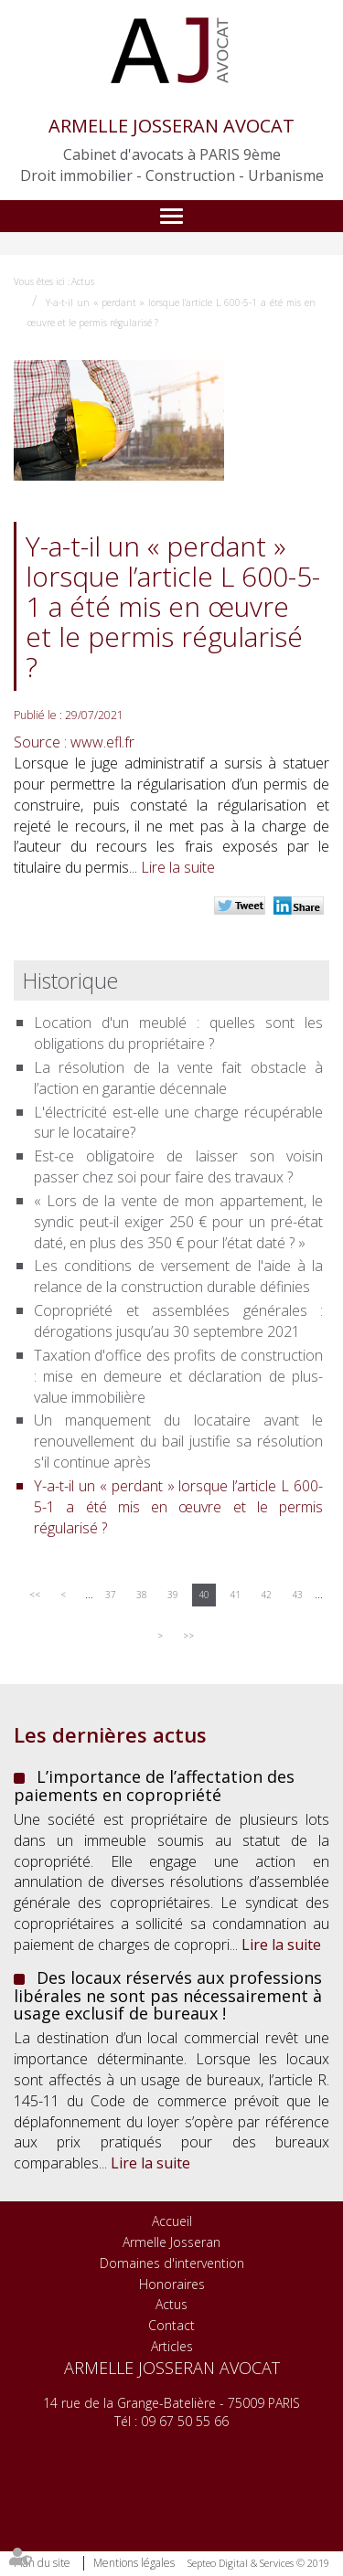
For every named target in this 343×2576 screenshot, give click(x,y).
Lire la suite (178, 867)
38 (141, 1594)
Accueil (172, 2221)
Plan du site (42, 2563)
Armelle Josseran (171, 2242)
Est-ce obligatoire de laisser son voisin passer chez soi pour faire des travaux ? (178, 1166)
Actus (82, 281)
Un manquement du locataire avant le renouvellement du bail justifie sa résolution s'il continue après (178, 1441)
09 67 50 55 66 (185, 2421)
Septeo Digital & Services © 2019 (258, 2563)
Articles (172, 2346)
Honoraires (172, 2284)
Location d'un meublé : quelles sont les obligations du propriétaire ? (178, 1033)
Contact (171, 2325)
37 (110, 1594)
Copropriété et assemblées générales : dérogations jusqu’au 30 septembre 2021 (178, 1320)
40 (203, 1594)
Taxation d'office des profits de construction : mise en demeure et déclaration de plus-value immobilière (178, 1376)
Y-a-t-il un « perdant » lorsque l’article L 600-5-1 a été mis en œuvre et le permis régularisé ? (178, 1507)
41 (235, 1594)
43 (297, 1594)
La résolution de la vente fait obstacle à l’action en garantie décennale (178, 1077)
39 (172, 1594)
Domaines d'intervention (172, 2263)
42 (266, 1594)
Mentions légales (134, 2563)
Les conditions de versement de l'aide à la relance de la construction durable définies (178, 1276)
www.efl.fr (102, 742)
